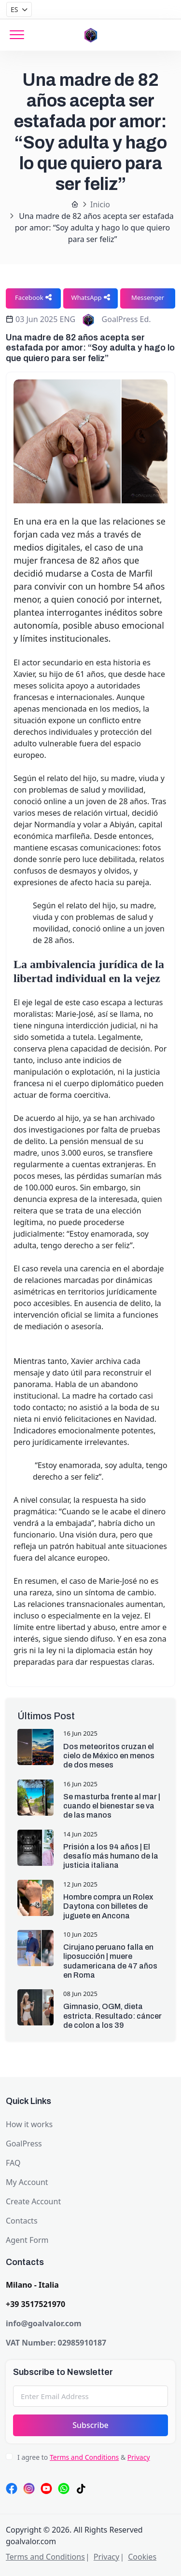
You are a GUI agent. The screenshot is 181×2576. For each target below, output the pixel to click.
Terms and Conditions (84, 2457)
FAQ (13, 2163)
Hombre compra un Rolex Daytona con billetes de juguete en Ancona (108, 1906)
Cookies (142, 2556)
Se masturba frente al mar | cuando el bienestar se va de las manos (111, 1806)
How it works (29, 2124)
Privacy (138, 2457)
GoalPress (24, 2143)
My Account (27, 2182)
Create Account (33, 2201)
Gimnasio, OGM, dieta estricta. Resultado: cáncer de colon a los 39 (112, 2015)
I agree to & (83, 2457)
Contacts (22, 2220)
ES (14, 9)
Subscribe (90, 2425)
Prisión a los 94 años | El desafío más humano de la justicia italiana (110, 1856)
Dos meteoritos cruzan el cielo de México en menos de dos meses (108, 1755)
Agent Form (27, 2240)
